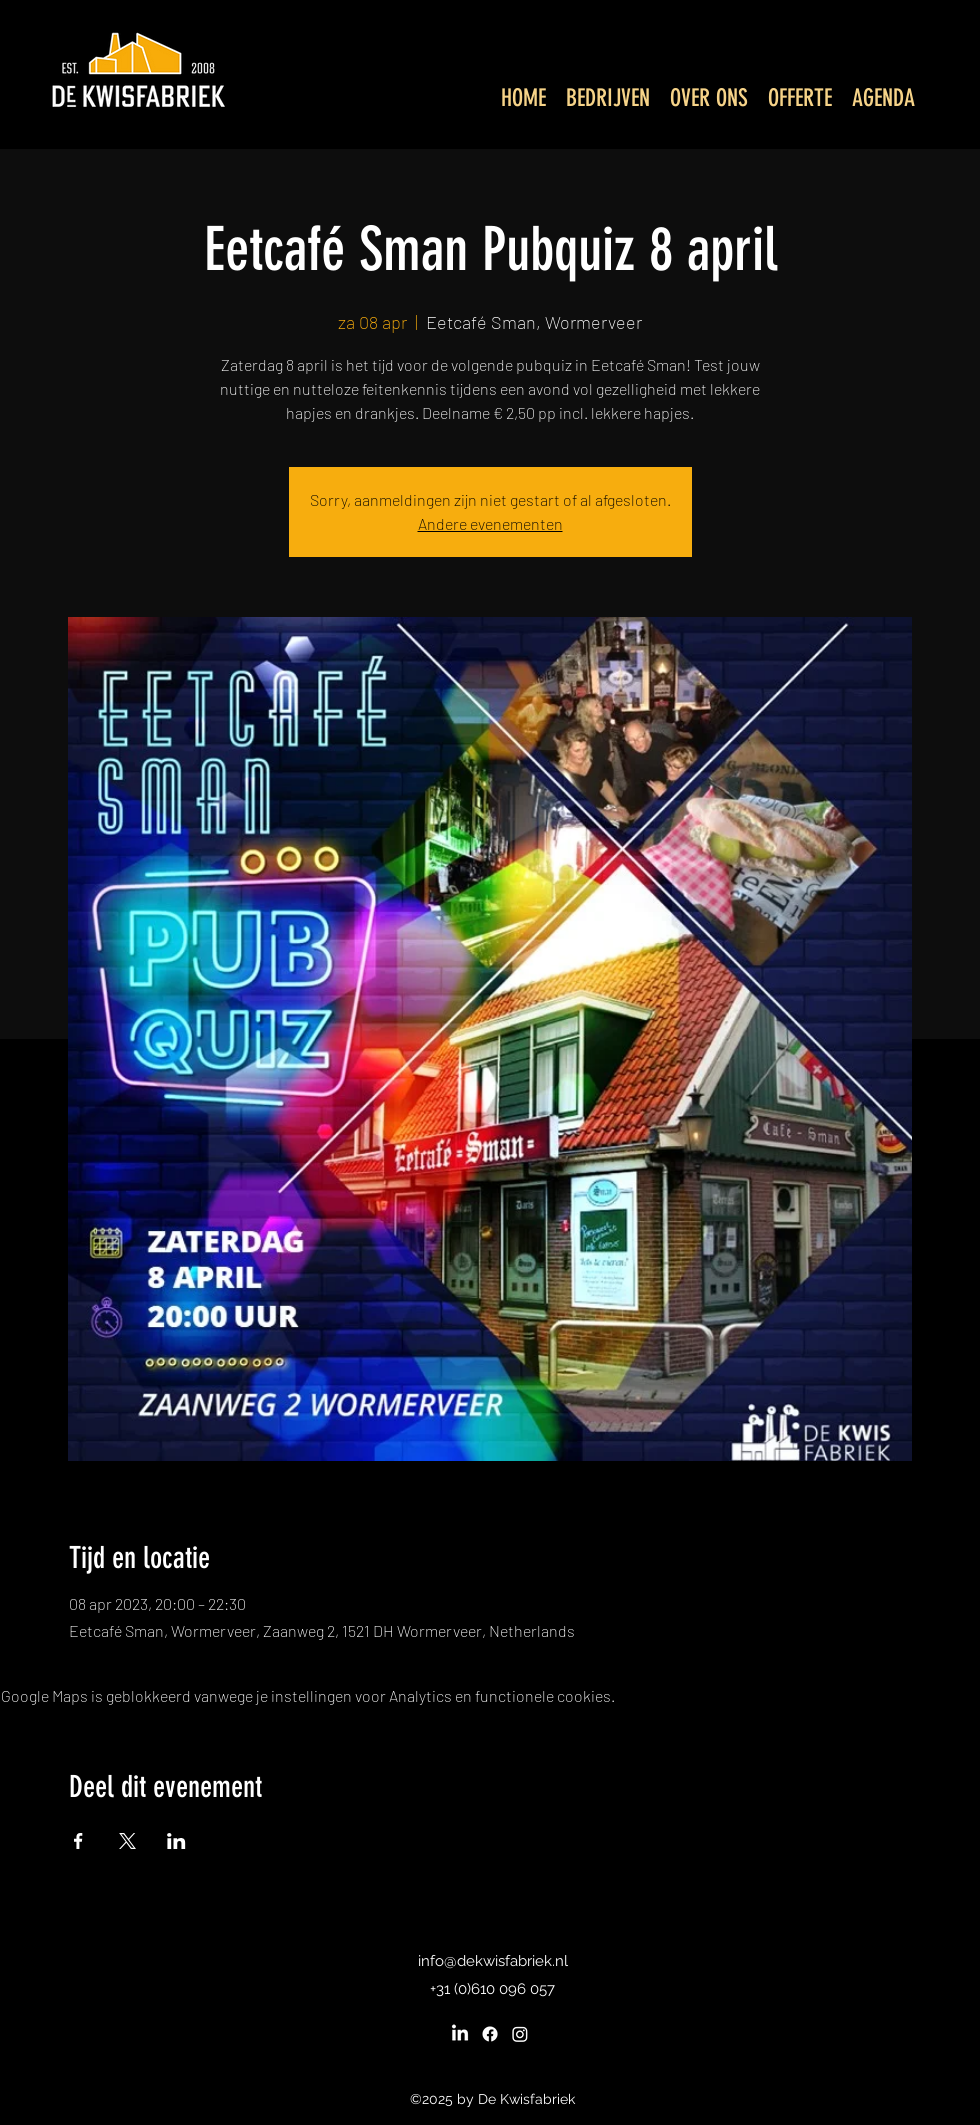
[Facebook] (490, 2034)
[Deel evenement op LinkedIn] (176, 1841)
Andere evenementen (490, 523)
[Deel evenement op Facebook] (78, 1841)
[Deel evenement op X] (127, 1841)
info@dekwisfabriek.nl (493, 1961)
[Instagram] (520, 2034)
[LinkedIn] (460, 2034)
